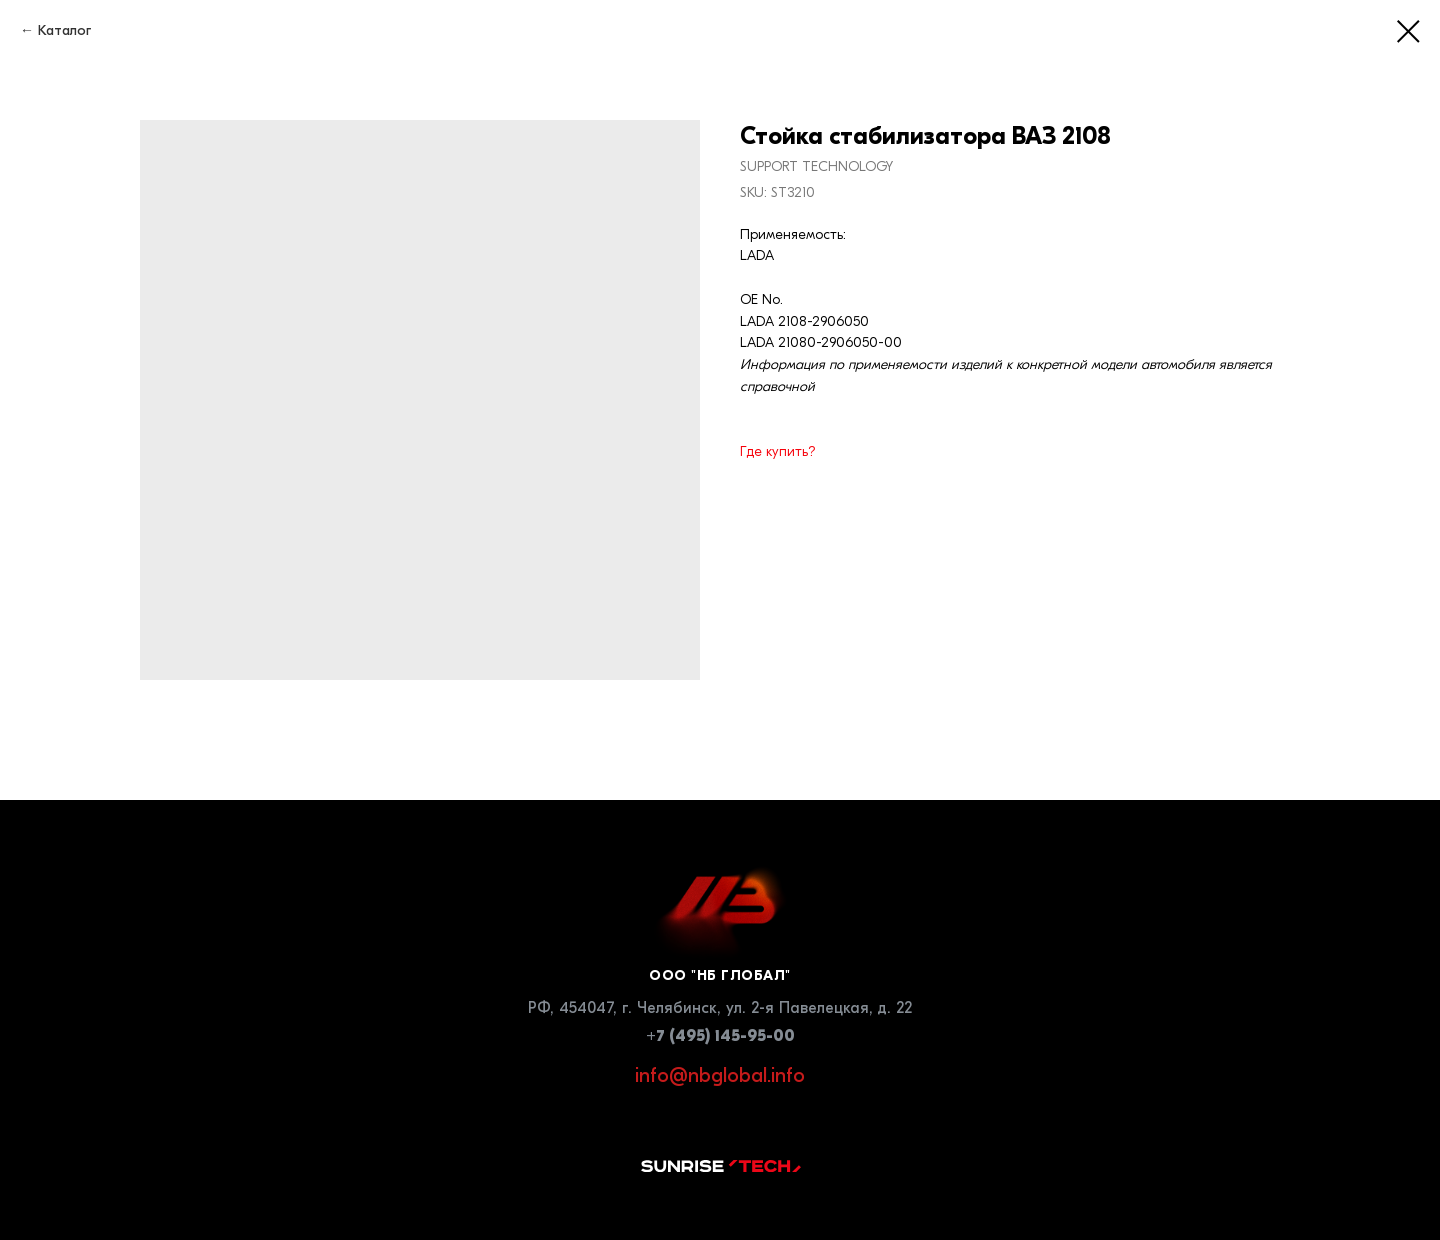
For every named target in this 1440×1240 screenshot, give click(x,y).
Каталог (64, 30)
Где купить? (778, 451)
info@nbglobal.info (720, 1075)
